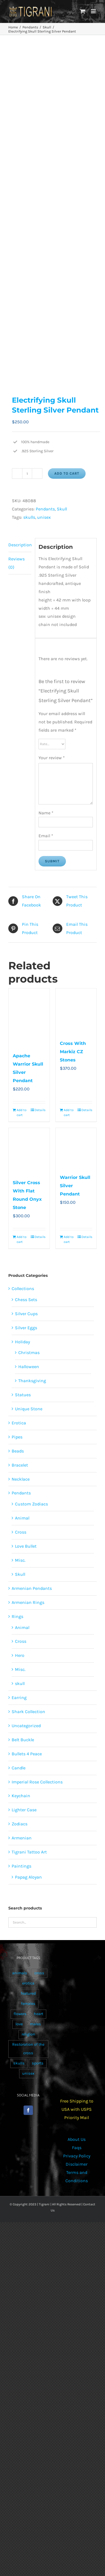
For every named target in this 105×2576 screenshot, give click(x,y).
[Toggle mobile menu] (94, 11)
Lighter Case (24, 1809)
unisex (44, 517)
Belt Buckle (23, 1739)
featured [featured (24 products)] (28, 1993)
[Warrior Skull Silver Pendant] (76, 1148)
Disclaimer (77, 2164)
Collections (23, 1288)
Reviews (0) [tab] (16, 563)
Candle (18, 1767)
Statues (23, 1394)
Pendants (45, 509)
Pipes (17, 1437)
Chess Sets (26, 1299)
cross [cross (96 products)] (39, 1973)
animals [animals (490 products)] (19, 1973)
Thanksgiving (32, 1380)
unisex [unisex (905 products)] (28, 2073)
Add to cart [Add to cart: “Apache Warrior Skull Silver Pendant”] (22, 1112)
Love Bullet (26, 1546)
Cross (20, 1532)
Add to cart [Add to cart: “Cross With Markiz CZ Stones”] (69, 1112)
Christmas (29, 1352)
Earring (19, 1697)
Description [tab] (19, 544)
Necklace (21, 1479)
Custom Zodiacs (31, 1504)
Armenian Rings (28, 1602)
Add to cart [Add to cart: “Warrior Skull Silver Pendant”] (69, 1239)
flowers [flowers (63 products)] (20, 2013)
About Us (77, 2139)
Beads (18, 1451)
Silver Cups (26, 1313)
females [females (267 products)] (28, 2003)
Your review (52, 757)
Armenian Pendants (32, 1588)
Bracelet (20, 1465)
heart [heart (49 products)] (38, 2013)
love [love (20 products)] (19, 2024)
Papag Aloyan (28, 1877)
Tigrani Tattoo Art (29, 1852)
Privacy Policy (76, 2155)
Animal (22, 1518)
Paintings (21, 1866)
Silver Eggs (26, 1327)
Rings (17, 1616)
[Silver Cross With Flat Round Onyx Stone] (29, 1150)
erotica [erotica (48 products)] (28, 1983)
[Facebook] (28, 2110)
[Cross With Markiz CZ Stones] (76, 1011)
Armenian (22, 1838)
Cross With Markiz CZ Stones (73, 1052)
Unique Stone (28, 1408)
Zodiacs (19, 1823)
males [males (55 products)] (35, 2024)
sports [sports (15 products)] (37, 2063)
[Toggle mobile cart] (82, 11)
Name (46, 812)
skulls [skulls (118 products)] (19, 2063)
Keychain (21, 1795)
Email (46, 835)
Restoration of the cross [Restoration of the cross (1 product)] (28, 2048)
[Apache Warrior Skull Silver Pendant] (29, 1017)
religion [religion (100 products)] (28, 2034)
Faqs (76, 2147)
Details (40, 1110)
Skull (62, 509)
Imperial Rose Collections (37, 1782)
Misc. (20, 1560)
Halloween (28, 1366)
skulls (29, 517)
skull (20, 1683)
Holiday (22, 1341)
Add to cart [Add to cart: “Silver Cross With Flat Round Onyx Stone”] (22, 1239)
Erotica (19, 1422)
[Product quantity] (27, 473)
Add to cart (66, 473)
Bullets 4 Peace (27, 1753)
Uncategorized (26, 1725)
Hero (19, 1655)
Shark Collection (28, 1711)
